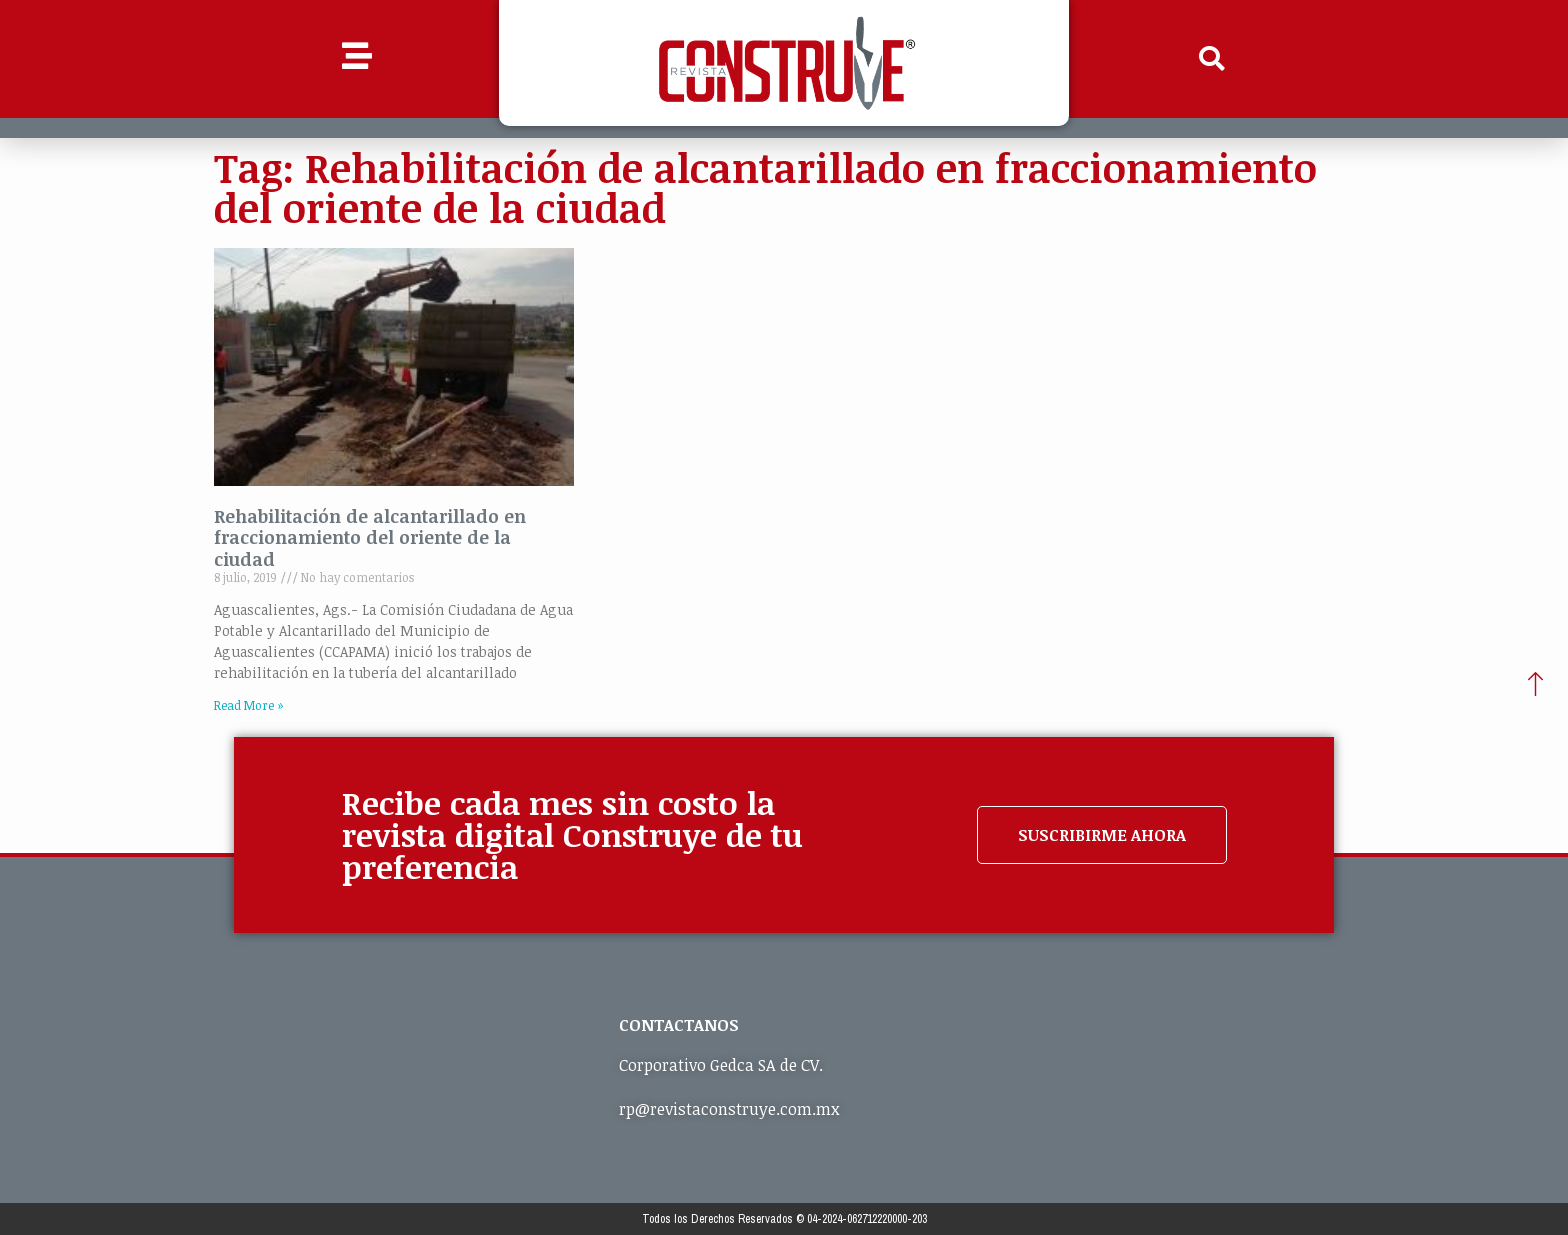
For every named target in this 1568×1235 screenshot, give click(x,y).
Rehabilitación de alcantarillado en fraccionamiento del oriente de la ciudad (370, 537)
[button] (1212, 59)
